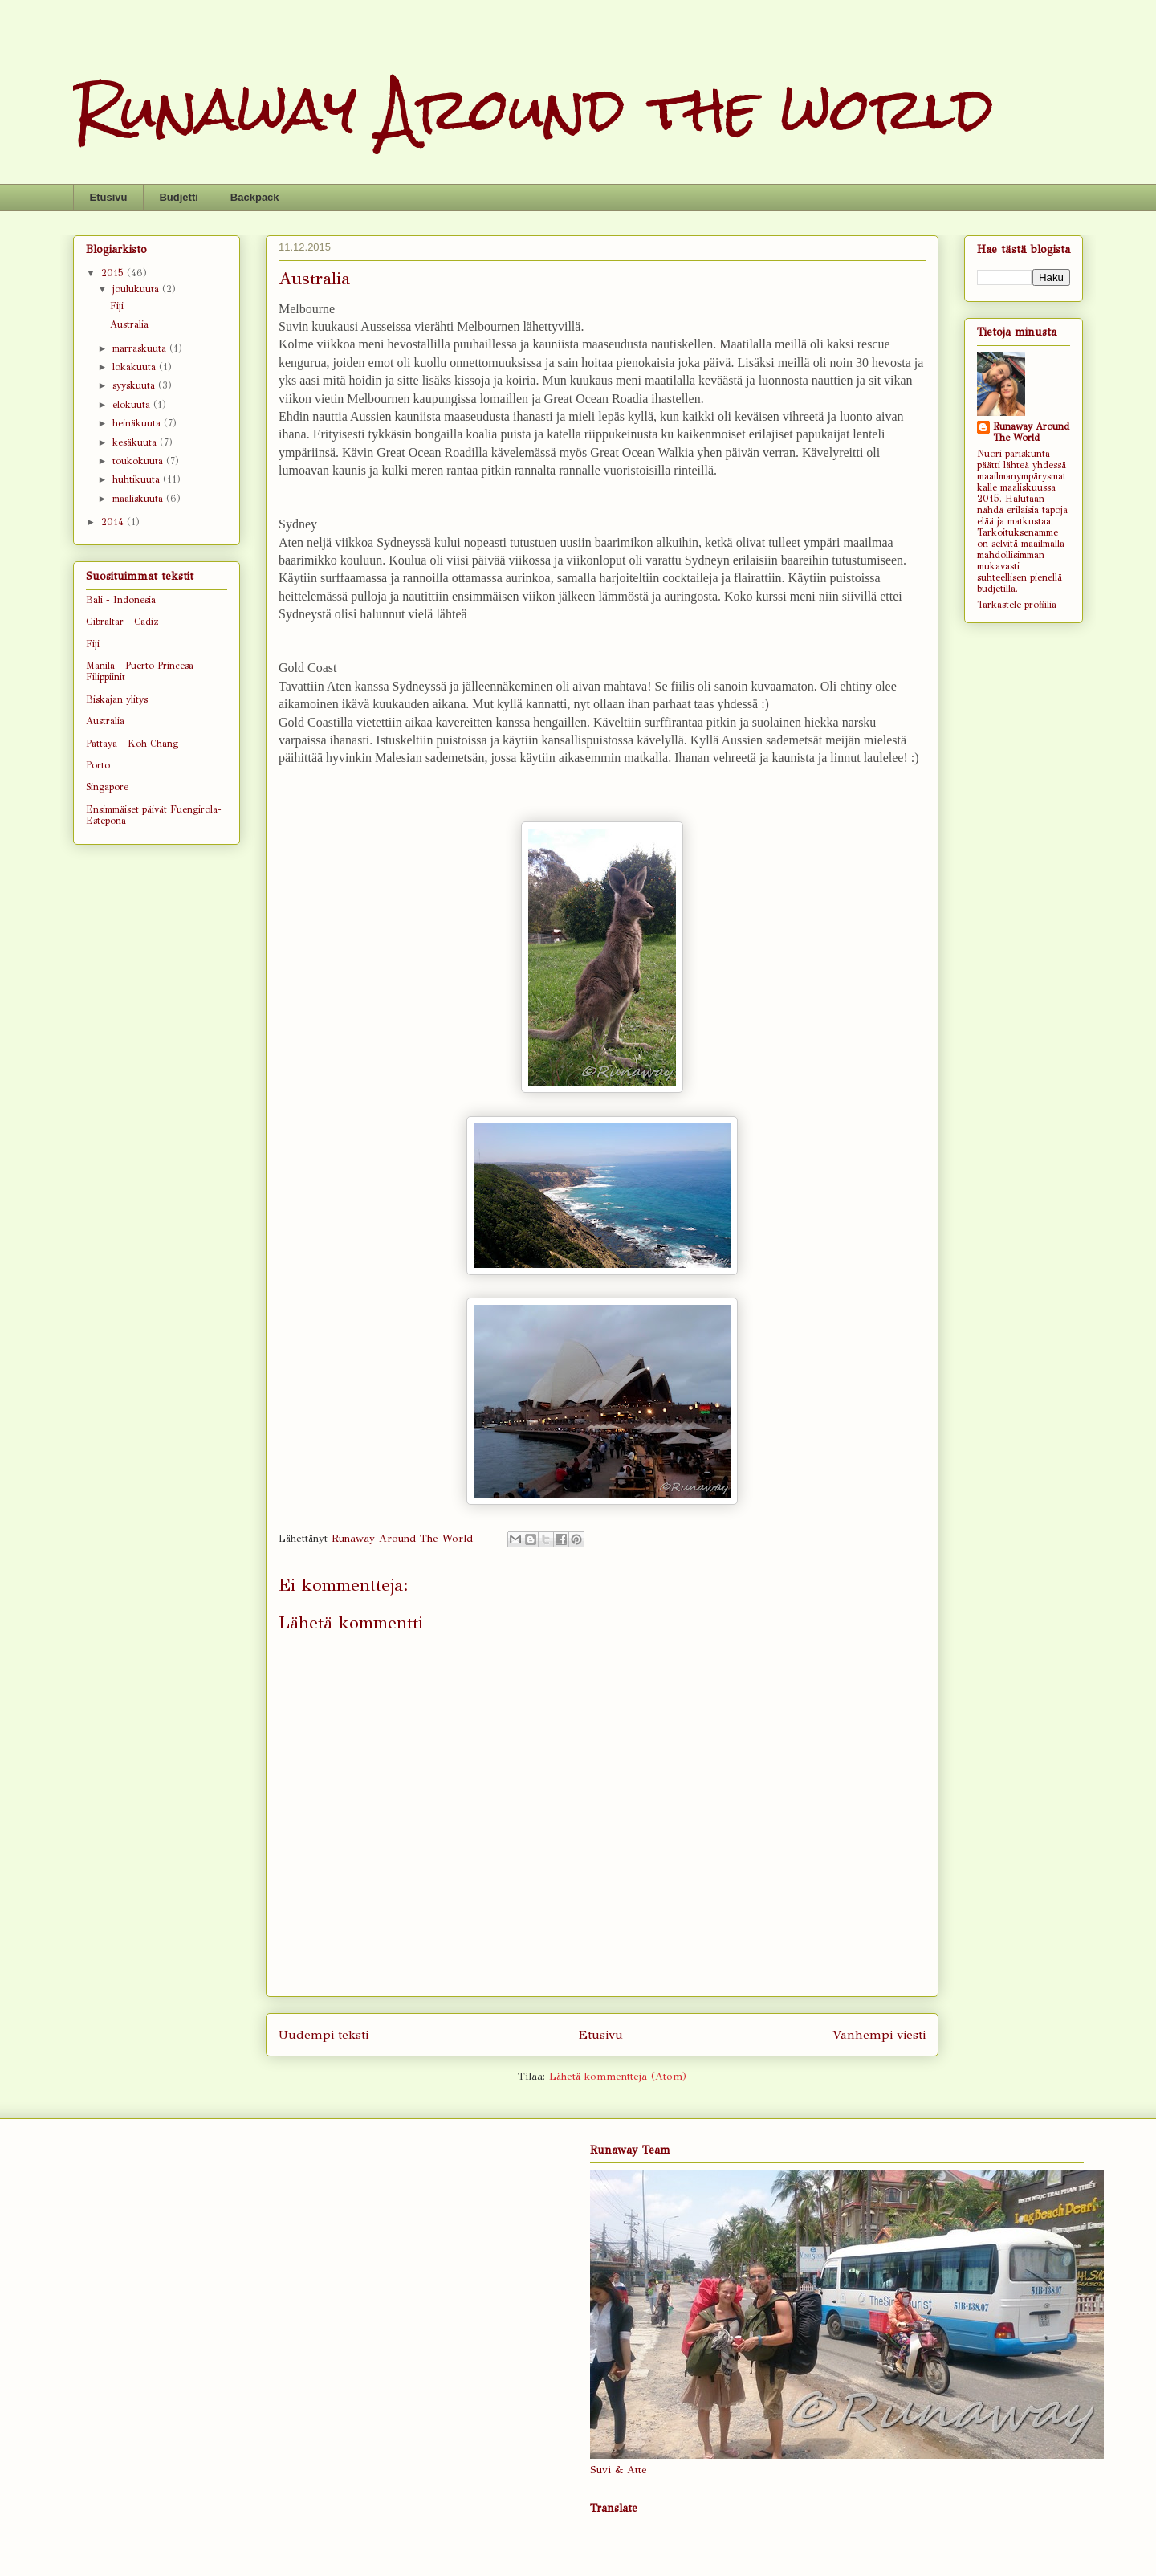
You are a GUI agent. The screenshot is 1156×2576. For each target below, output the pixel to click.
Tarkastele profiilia (1016, 604)
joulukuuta (137, 289)
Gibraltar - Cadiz (122, 621)
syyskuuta (135, 385)
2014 (114, 522)
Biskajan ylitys (117, 699)
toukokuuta (139, 461)
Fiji (117, 306)
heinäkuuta (138, 423)
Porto (98, 765)
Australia (129, 324)
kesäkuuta (136, 442)
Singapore (107, 787)
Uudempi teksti (323, 2034)
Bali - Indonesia (121, 599)
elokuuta (132, 404)
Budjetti (178, 197)
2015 (114, 273)
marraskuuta (140, 348)
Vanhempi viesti (879, 2034)
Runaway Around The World (1031, 432)
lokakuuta (135, 367)
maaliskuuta (139, 498)
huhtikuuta (137, 479)
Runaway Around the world (533, 109)
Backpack (254, 197)
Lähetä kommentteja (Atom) (617, 2076)
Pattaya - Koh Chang (132, 743)
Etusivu (109, 197)
